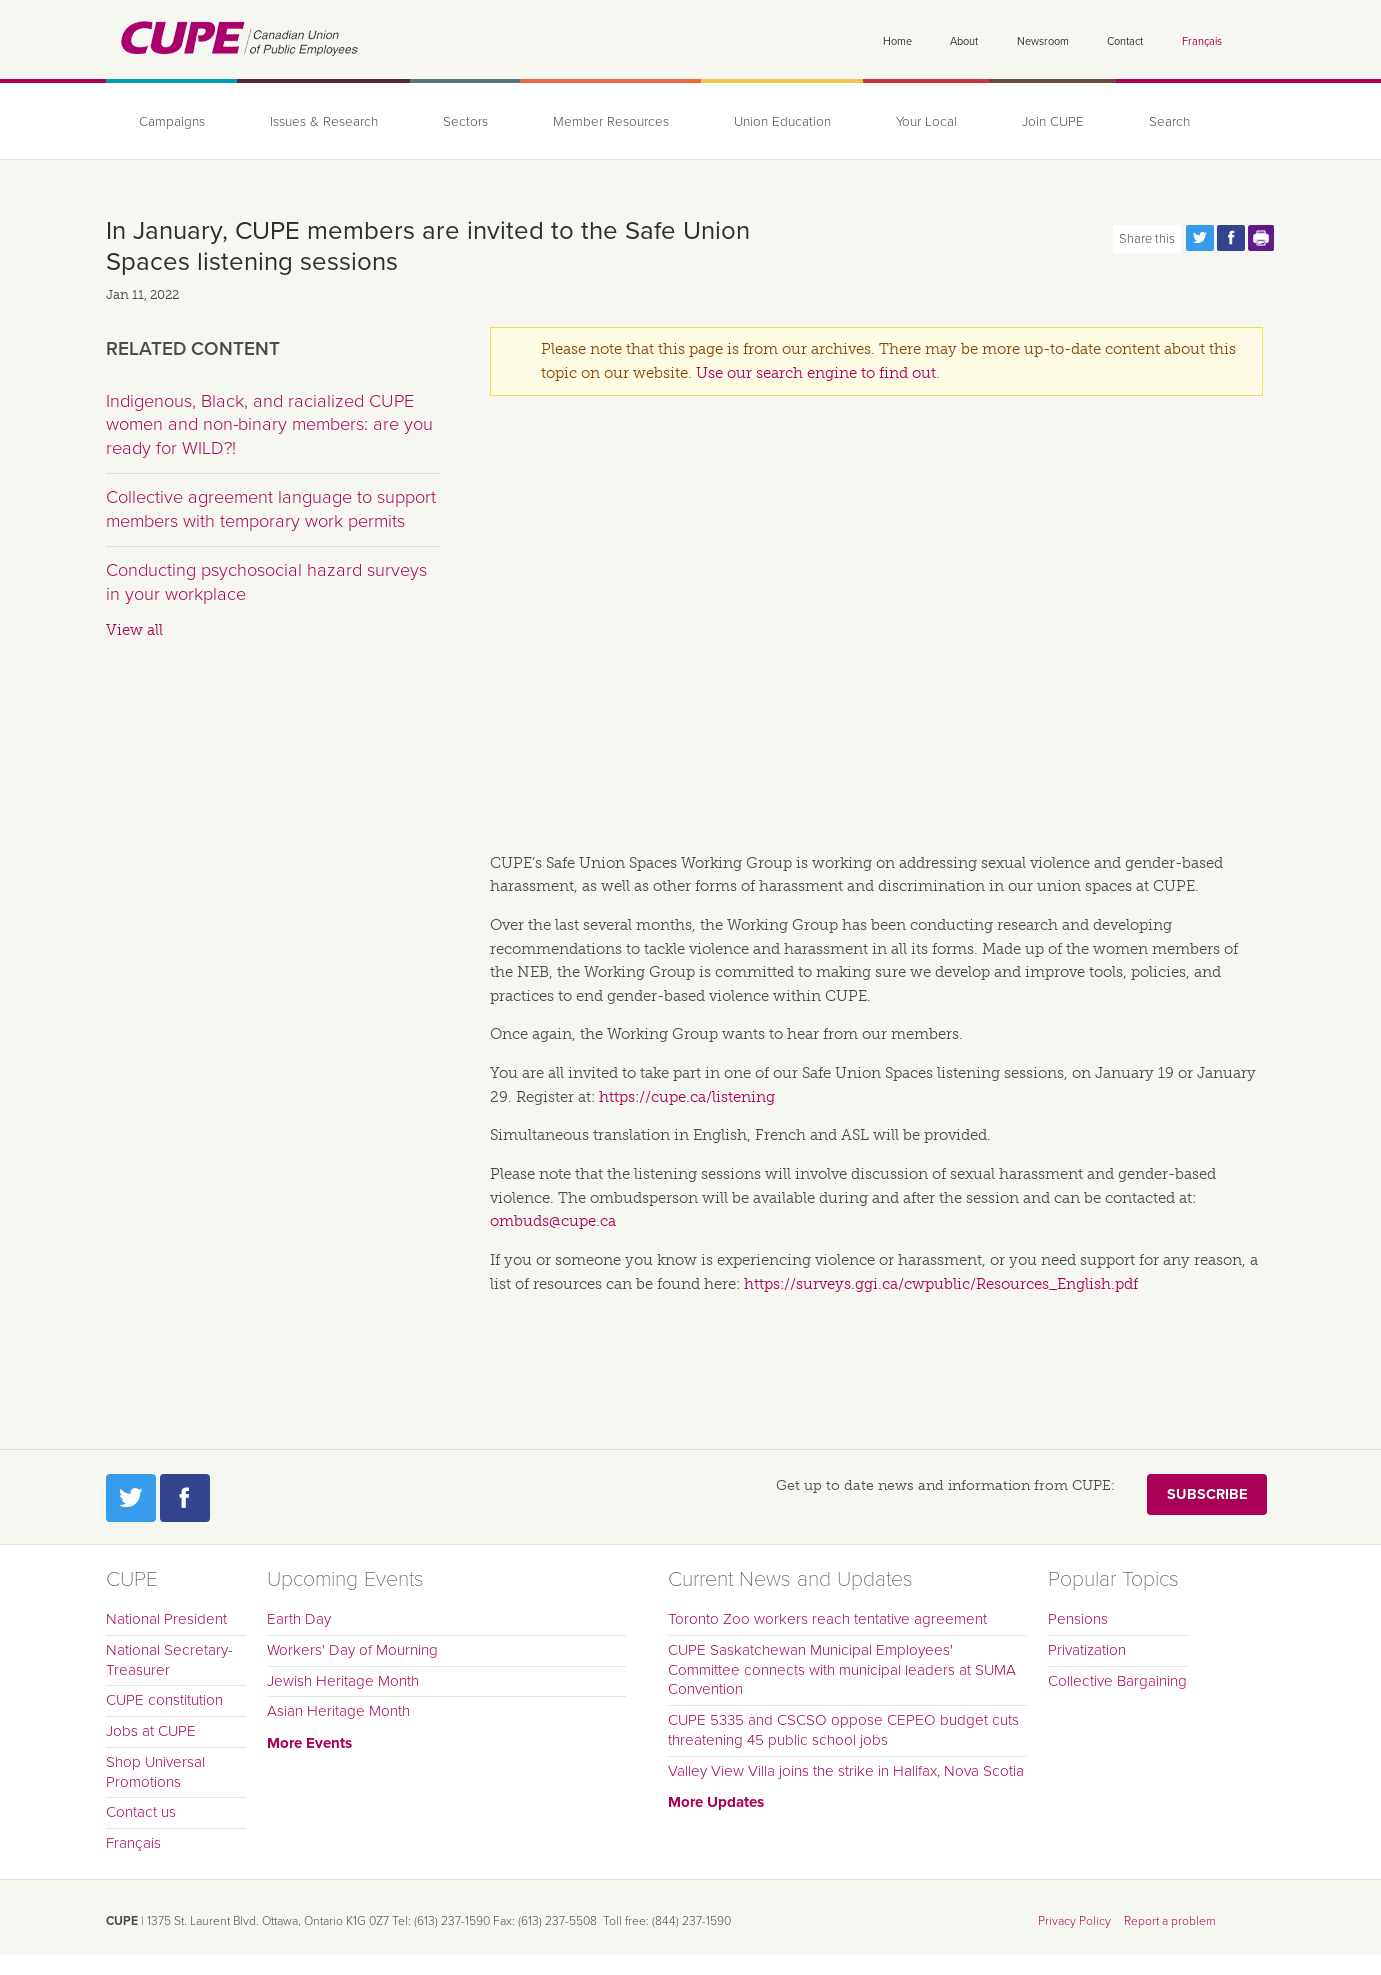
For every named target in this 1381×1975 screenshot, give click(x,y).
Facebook (185, 1498)
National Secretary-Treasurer (169, 1660)
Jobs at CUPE (151, 1731)
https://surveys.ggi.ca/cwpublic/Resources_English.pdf (941, 1284)
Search (1169, 122)
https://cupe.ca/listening (687, 1097)
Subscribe (1207, 1494)
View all (134, 630)
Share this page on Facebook (1231, 238)
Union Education (782, 122)
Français (1202, 41)
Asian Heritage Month (338, 1711)
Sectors (465, 122)
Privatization (1087, 1650)
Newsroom (1043, 41)
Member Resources (611, 122)
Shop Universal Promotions (155, 1772)
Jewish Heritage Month (343, 1681)
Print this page (1262, 238)
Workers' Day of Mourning (352, 1650)
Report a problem (1170, 1921)
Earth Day (299, 1619)
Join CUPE (1053, 122)
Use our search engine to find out (816, 373)
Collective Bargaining (1117, 1681)
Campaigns (172, 122)
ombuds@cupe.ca (553, 1221)
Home (897, 41)
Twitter (131, 1498)
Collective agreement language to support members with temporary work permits (271, 509)
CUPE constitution (164, 1700)
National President (166, 1619)
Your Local (926, 122)
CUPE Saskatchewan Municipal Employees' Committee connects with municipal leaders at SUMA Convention (842, 1670)
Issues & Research (324, 122)
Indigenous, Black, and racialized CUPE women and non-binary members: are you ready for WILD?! (269, 424)
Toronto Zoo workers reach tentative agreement (827, 1619)
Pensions (1078, 1619)
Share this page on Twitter (1200, 238)
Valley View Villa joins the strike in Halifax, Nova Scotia (846, 1771)
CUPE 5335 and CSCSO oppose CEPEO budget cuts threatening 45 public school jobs (843, 1730)
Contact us (141, 1812)
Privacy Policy (1074, 1921)
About (964, 41)
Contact (1125, 41)
